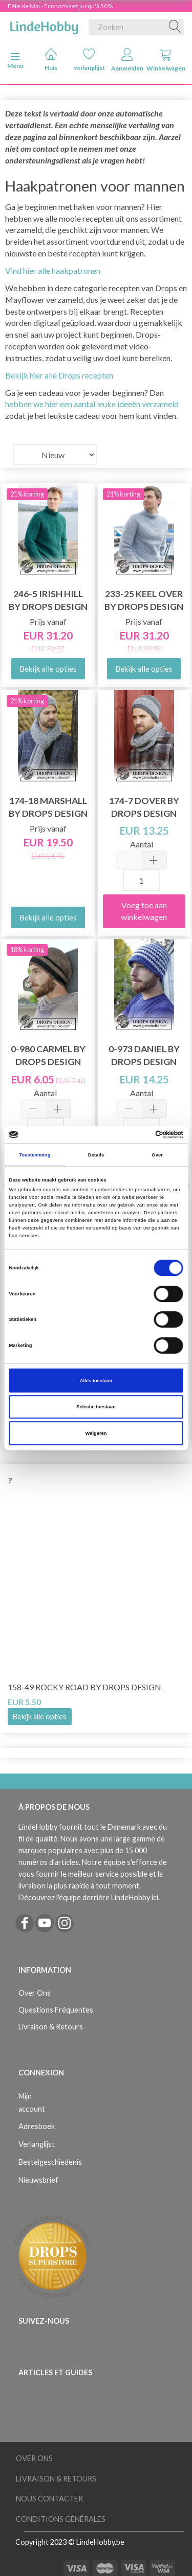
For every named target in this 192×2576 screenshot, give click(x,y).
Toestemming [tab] (34, 1154)
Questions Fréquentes (55, 2009)
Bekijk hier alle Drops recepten (59, 375)
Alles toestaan (96, 1380)
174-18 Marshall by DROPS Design (48, 807)
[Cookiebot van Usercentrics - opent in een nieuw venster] (139, 1134)
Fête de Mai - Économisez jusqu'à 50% (60, 6)
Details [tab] (96, 1154)
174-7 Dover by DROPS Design (144, 807)
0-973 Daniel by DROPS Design (144, 1055)
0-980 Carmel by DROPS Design (48, 1055)
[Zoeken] (175, 27)
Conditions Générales (60, 2519)
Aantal (141, 844)
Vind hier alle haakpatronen (52, 270)
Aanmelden (127, 60)
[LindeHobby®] (44, 25)
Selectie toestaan (95, 1406)
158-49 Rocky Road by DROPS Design (84, 1687)
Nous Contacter (49, 2498)
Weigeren (96, 1433)
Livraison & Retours (50, 2026)
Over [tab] (157, 1154)
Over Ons (34, 1993)
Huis (51, 60)
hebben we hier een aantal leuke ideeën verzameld (92, 404)
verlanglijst (89, 60)
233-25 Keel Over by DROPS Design (143, 600)
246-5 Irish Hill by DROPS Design (48, 600)
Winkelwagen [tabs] (165, 60)
